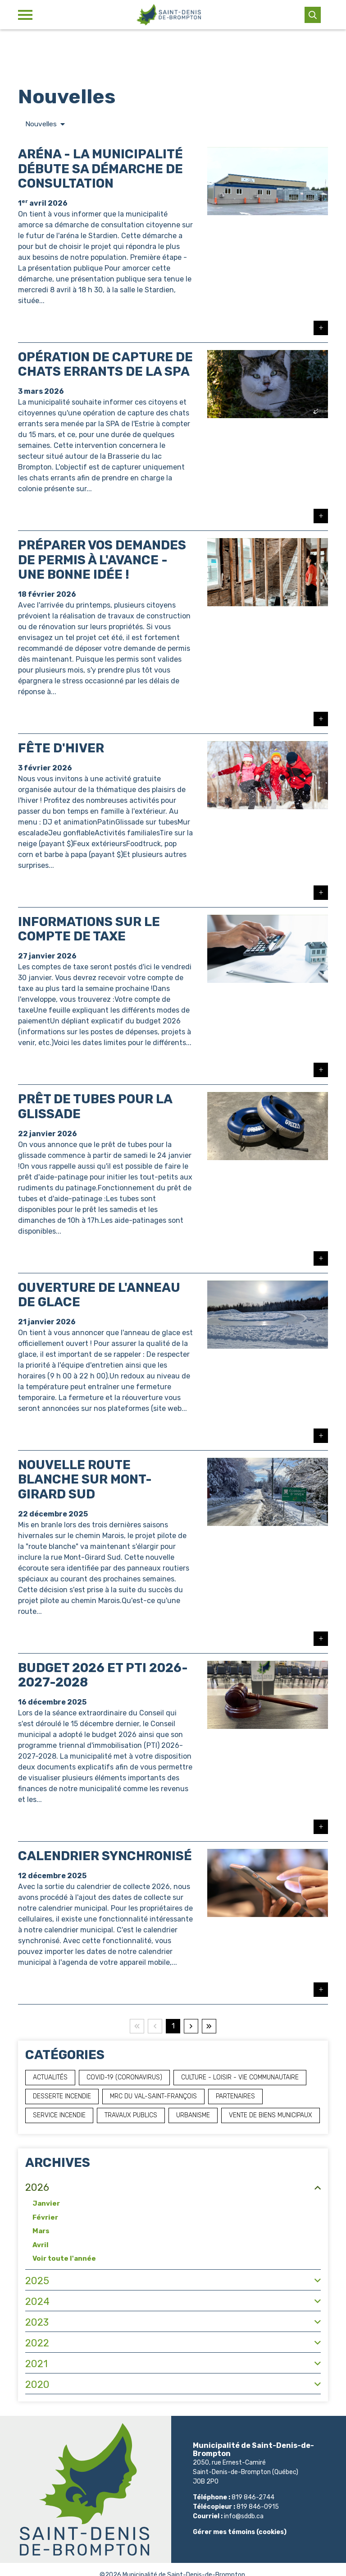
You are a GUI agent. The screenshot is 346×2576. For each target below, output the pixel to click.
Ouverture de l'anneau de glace (99, 1295)
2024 (37, 2301)
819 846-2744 (253, 2498)
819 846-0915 (258, 2507)
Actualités (50, 2077)
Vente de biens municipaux (270, 2115)
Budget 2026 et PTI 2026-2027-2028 (103, 1675)
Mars (41, 2231)
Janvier (46, 2204)
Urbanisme (193, 2115)
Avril (40, 2245)
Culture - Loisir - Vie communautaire (240, 2077)
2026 (37, 2188)
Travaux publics (131, 2115)
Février (45, 2217)
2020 (37, 2384)
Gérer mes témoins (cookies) (240, 2532)
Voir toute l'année (64, 2259)
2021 (36, 2364)
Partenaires (235, 2096)
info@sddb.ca (244, 2517)
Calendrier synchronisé (105, 1856)
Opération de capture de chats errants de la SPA (105, 364)
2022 (37, 2343)
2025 (37, 2281)
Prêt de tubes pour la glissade (95, 1106)
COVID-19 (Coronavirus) (124, 2077)
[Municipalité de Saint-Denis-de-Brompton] (168, 15)
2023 (37, 2322)
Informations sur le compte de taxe (89, 929)
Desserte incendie (62, 2096)
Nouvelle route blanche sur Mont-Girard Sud (85, 1480)
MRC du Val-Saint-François (153, 2096)
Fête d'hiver (61, 748)
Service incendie (59, 2115)
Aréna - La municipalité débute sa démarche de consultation (100, 169)
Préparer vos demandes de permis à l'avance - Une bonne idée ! (102, 560)
